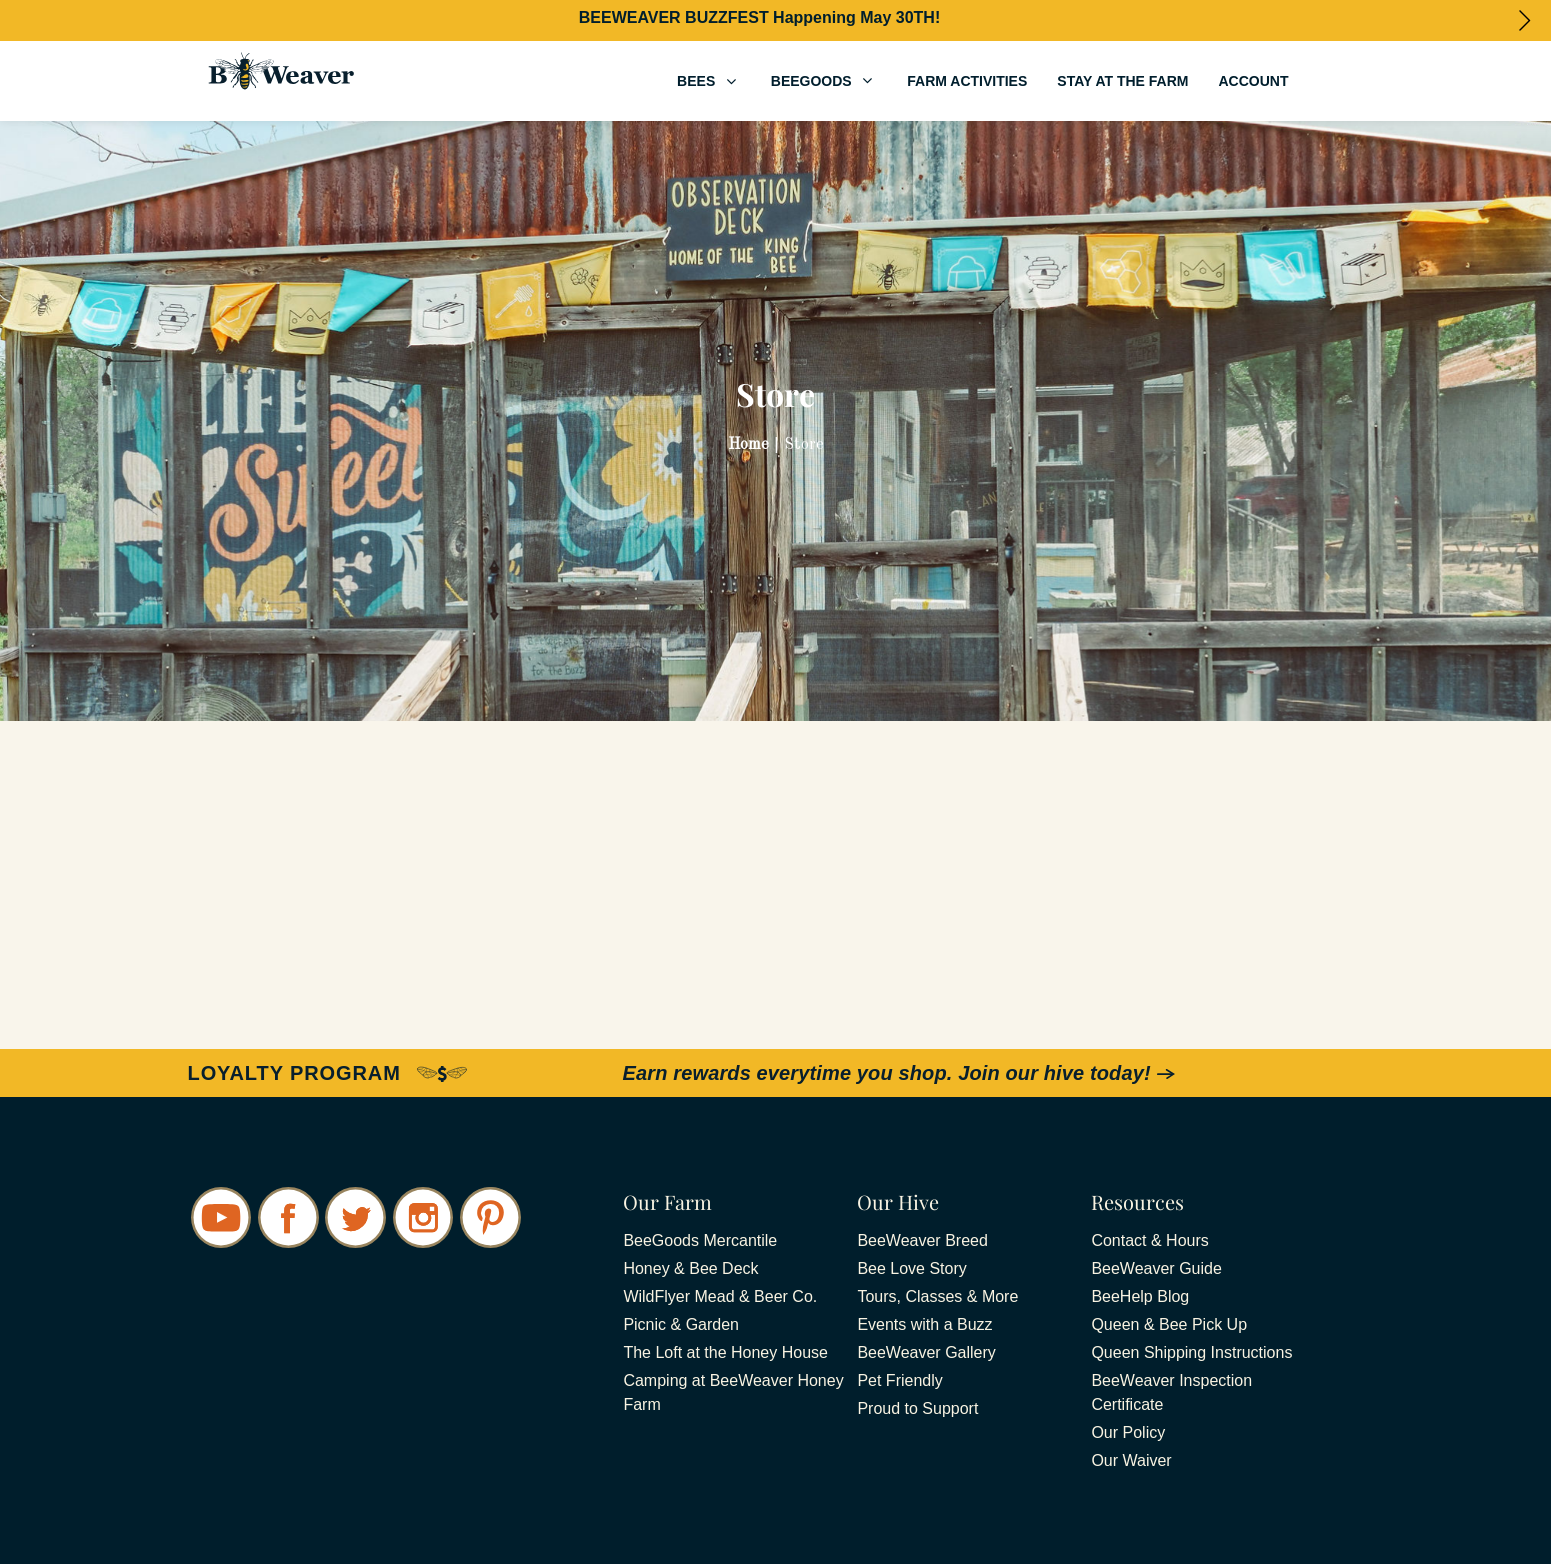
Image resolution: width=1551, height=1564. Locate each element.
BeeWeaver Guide (1156, 1268)
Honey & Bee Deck (690, 1268)
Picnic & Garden (681, 1324)
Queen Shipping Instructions (1191, 1352)
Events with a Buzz (924, 1324)
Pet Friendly (899, 1380)
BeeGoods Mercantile (700, 1240)
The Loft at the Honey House (725, 1352)
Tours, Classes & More (937, 1296)
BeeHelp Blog (1140, 1296)
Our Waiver (1131, 1460)
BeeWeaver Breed (922, 1240)
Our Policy (1128, 1432)
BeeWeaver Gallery (926, 1352)
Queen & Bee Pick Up (1169, 1324)
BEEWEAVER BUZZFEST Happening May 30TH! (760, 17)
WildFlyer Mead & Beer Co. (720, 1296)
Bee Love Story (911, 1268)
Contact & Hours (1149, 1240)
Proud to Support (917, 1408)
